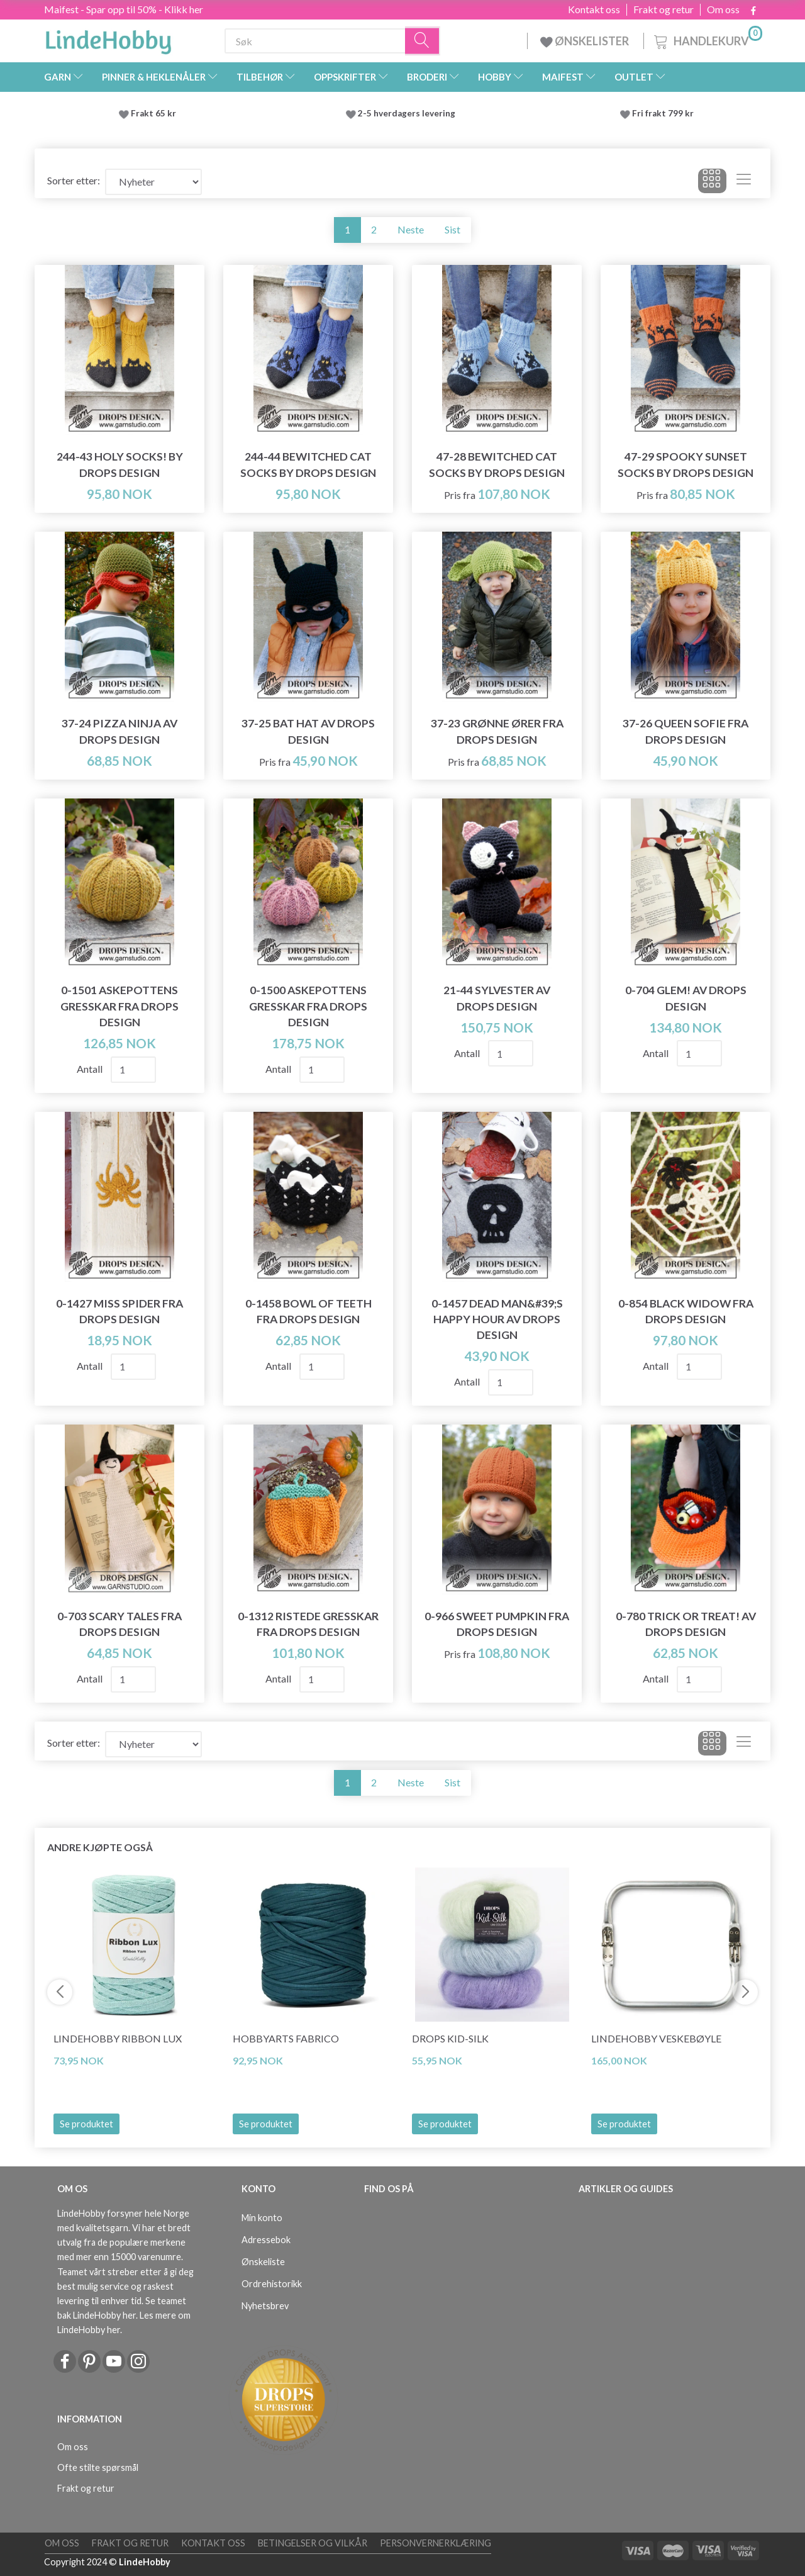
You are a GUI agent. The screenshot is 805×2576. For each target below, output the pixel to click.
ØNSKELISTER (585, 41)
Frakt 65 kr (153, 113)
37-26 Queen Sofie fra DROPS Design (685, 731)
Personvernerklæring (435, 2543)
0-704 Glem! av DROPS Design (686, 997)
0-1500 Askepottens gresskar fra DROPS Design (308, 1005)
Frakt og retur (663, 9)
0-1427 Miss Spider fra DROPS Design (119, 1311)
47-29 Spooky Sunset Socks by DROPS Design (685, 464)
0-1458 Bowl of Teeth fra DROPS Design (308, 1311)
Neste (410, 229)
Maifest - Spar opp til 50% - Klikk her (123, 9)
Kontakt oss (594, 9)
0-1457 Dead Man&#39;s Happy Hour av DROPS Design (497, 1319)
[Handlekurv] (707, 39)
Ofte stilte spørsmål (97, 2467)
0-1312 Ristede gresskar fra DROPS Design (308, 1624)
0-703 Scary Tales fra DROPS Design (119, 1624)
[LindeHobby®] (108, 38)
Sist (452, 229)
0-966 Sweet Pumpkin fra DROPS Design (497, 1624)
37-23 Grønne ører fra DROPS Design (497, 731)
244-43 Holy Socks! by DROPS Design (120, 464)
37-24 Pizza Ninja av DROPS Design (119, 731)
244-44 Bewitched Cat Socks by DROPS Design (308, 464)
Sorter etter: (73, 180)
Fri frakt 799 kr (662, 113)
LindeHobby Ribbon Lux (117, 2038)
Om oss (723, 9)
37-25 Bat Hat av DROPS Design (308, 731)
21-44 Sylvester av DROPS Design (496, 997)
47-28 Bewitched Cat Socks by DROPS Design (497, 464)
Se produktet (86, 2124)
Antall (90, 1069)
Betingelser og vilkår (312, 2543)
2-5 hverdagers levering (408, 113)
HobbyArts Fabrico (286, 2038)
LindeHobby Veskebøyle (656, 2038)
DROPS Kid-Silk (450, 2038)
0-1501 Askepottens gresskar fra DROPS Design (119, 1005)
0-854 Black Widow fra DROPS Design (685, 1311)
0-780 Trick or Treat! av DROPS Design (686, 1624)
